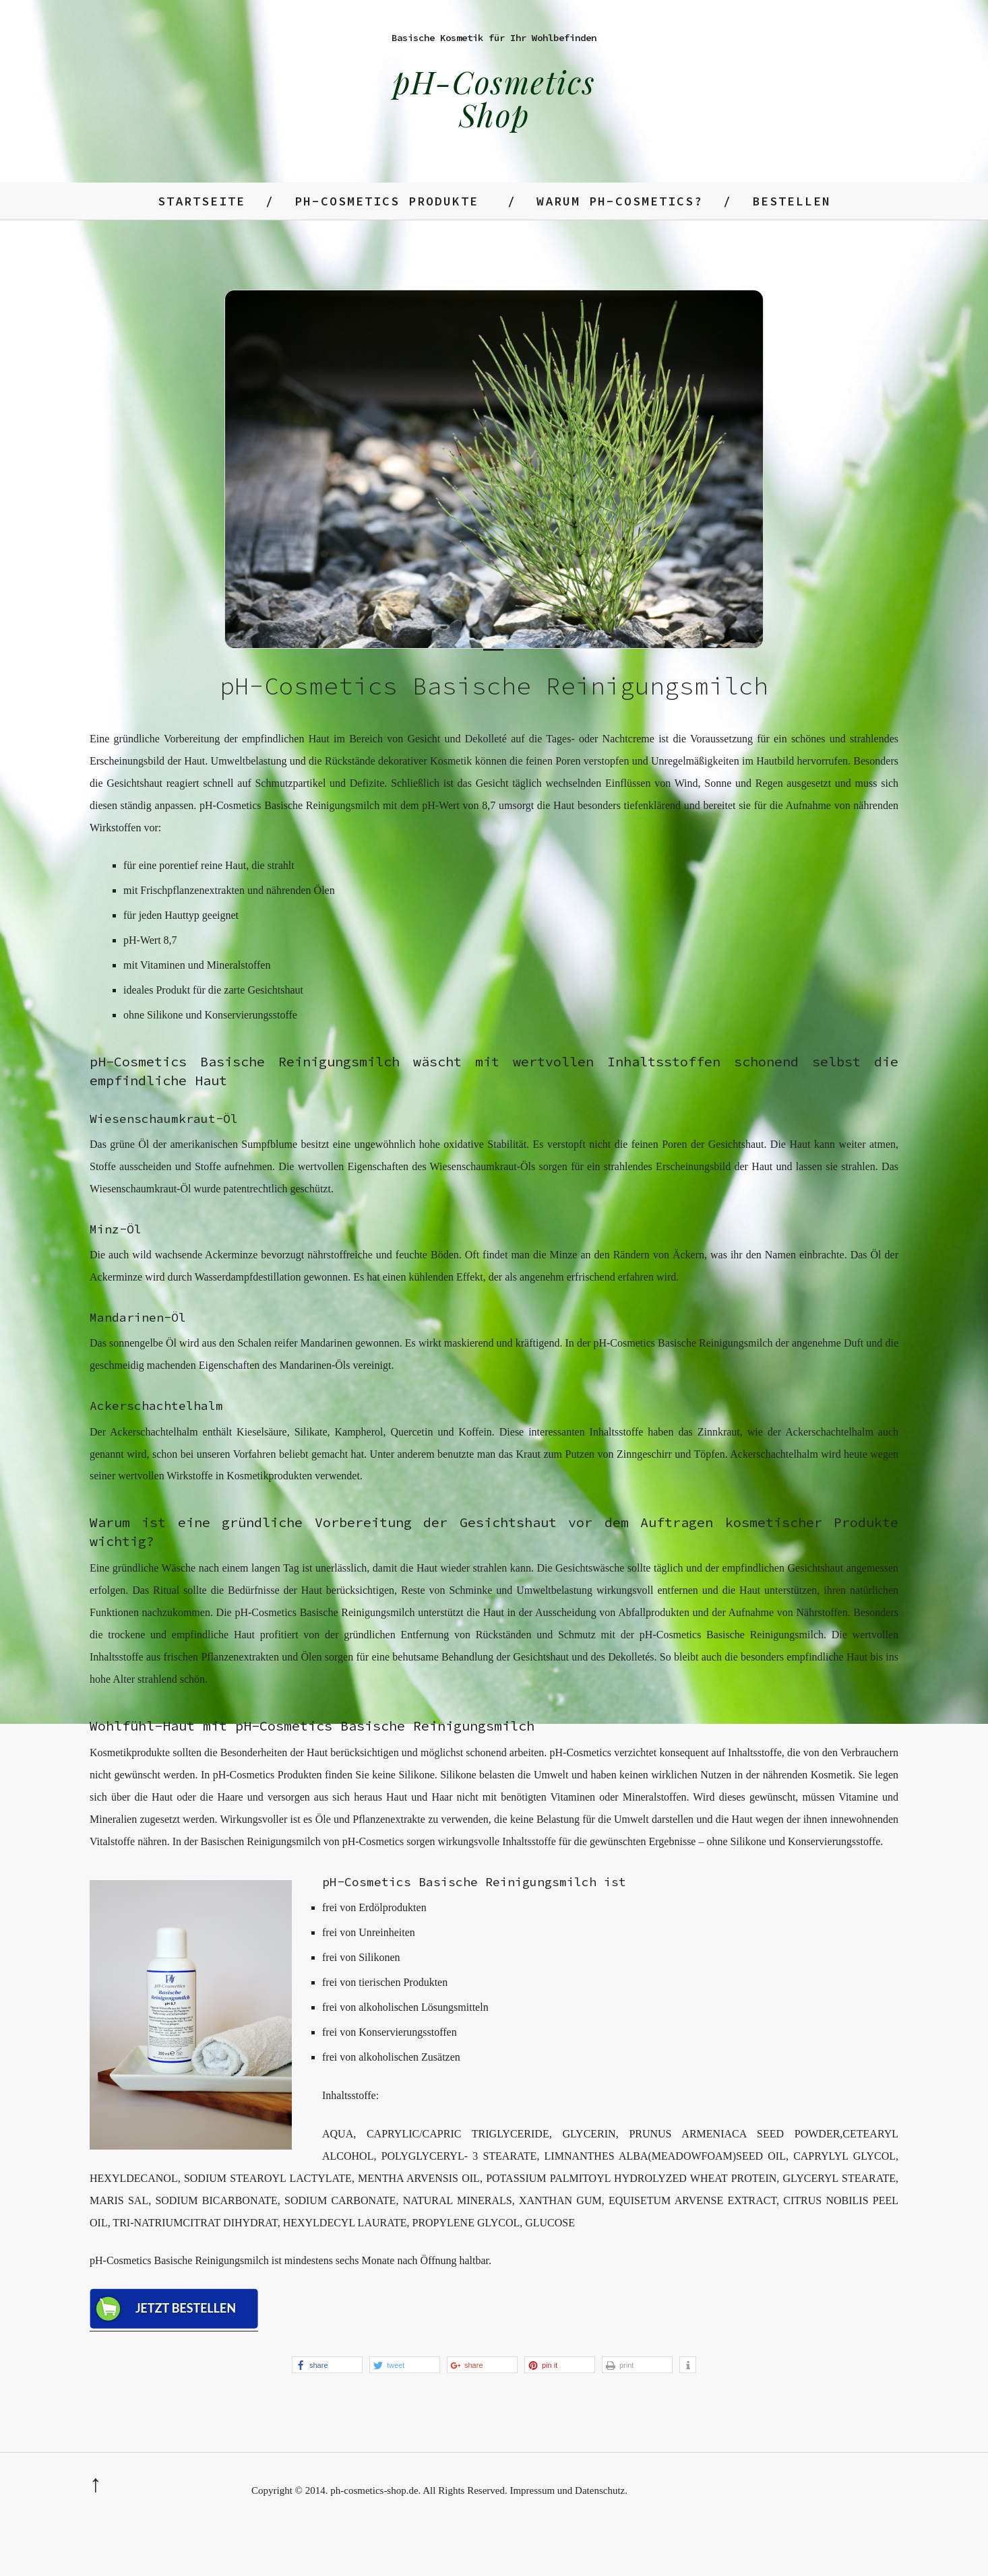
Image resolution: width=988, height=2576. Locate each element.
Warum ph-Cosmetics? (619, 201)
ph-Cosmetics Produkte (386, 201)
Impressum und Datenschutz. (568, 2490)
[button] (327, 2364)
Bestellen (791, 201)
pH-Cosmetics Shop (494, 98)
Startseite (201, 201)
